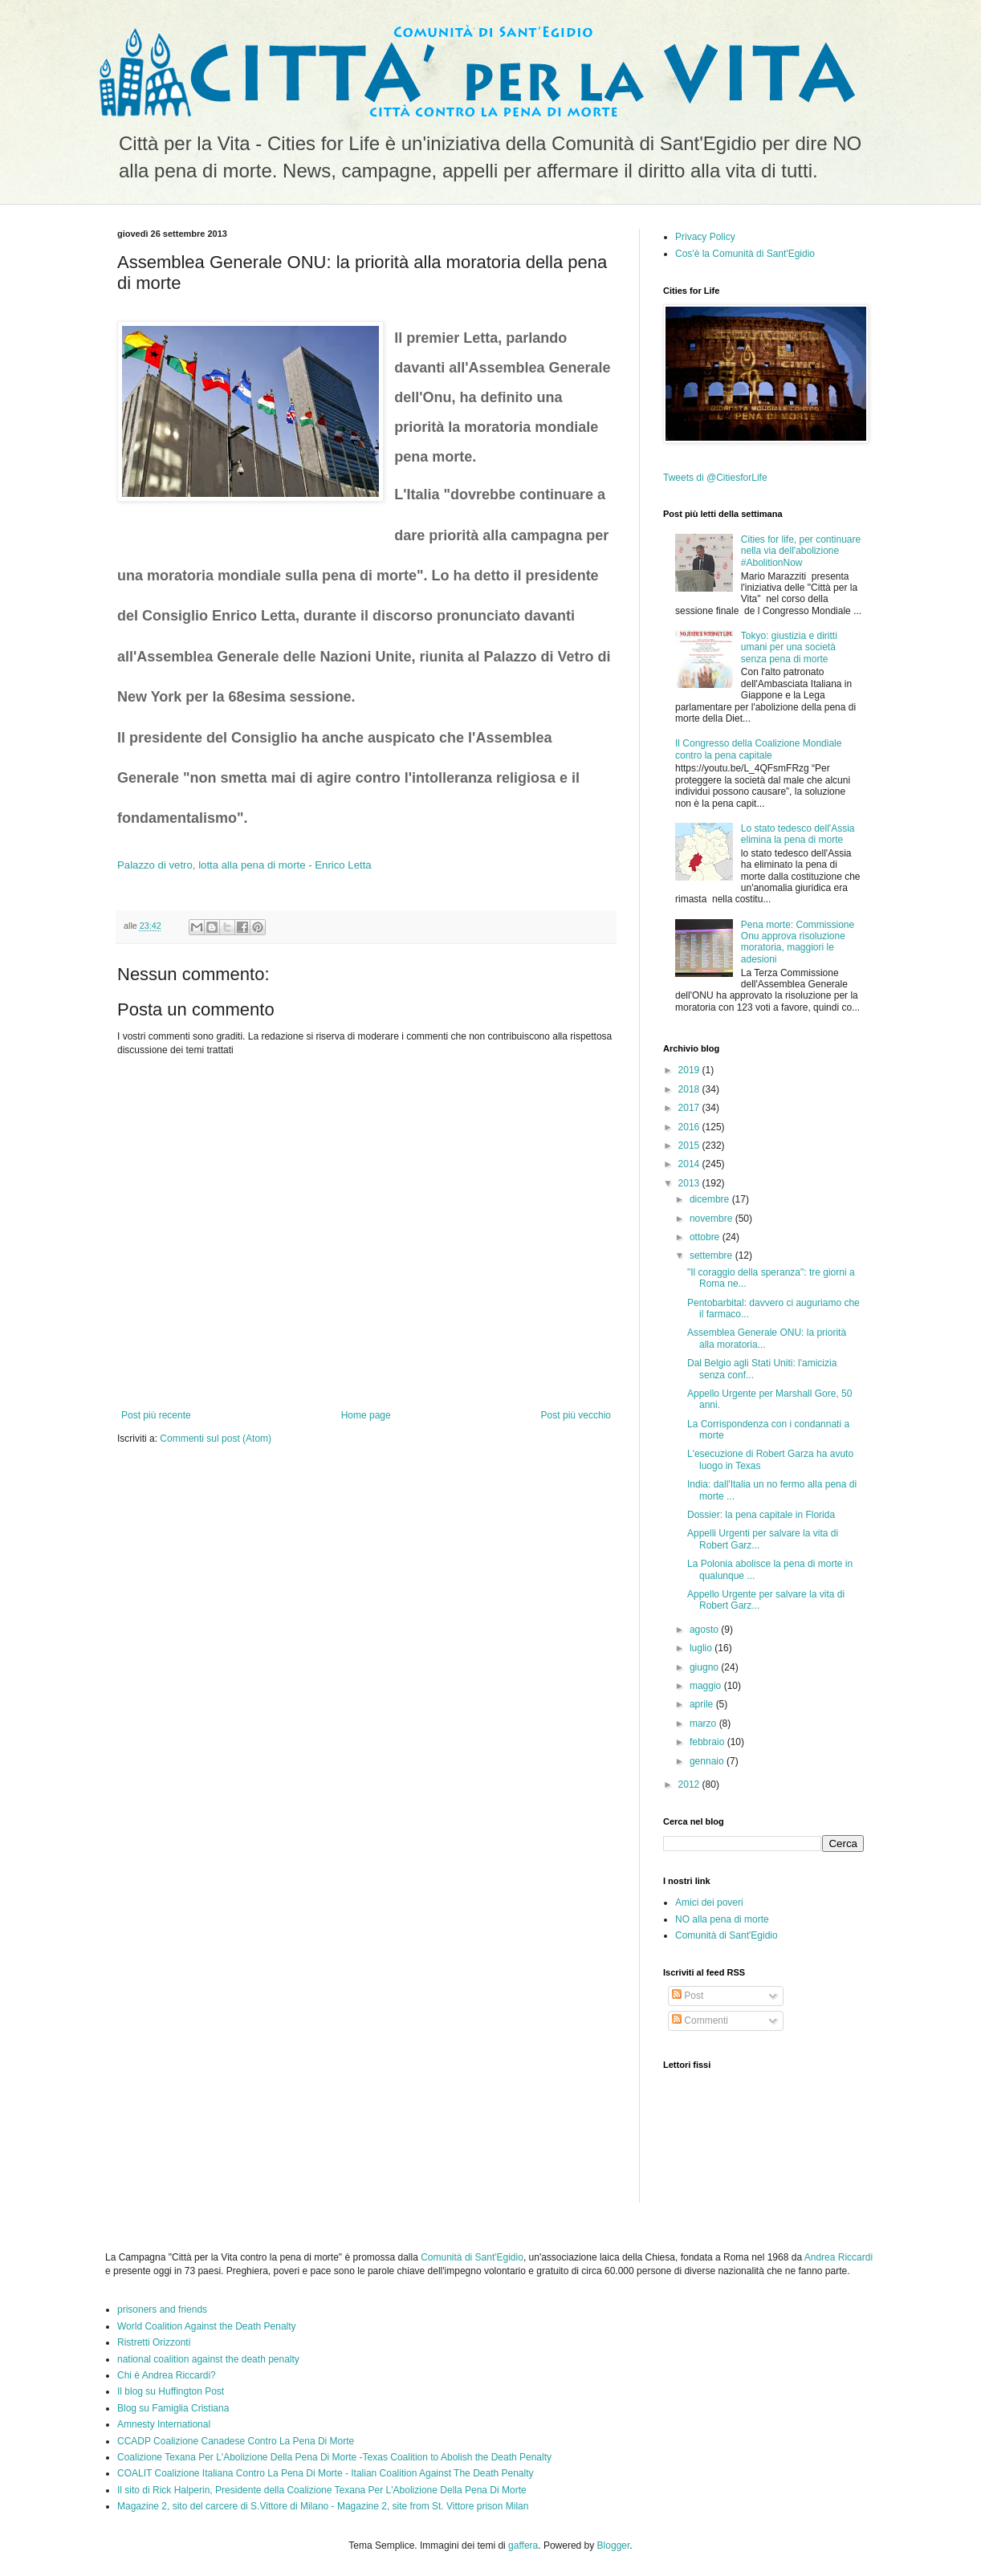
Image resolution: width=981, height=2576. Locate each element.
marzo (704, 1723)
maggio (707, 1685)
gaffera (523, 2545)
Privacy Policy (705, 236)
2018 (690, 1089)
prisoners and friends (162, 2309)
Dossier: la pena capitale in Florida (761, 1514)
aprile (703, 1704)
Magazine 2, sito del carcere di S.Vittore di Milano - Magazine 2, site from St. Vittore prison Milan (322, 2506)
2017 (690, 1107)
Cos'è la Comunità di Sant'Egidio (745, 253)
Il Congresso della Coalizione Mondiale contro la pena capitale (758, 749)
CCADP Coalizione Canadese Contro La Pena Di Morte (235, 2441)
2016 (690, 1127)
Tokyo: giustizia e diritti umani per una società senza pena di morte (789, 647)
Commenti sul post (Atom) (215, 1438)
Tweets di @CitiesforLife (715, 477)
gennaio (708, 1761)
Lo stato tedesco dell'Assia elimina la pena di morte (798, 834)
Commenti (700, 2020)
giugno (705, 1667)
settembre (712, 1255)
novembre (712, 1218)
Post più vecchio (576, 1415)
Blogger (613, 2545)
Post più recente (156, 1415)
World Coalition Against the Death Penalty (206, 2326)
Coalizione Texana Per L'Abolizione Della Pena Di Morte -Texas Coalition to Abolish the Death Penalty (334, 2457)
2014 (690, 1164)
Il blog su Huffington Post (170, 2391)
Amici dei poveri (709, 1902)
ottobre (706, 1237)
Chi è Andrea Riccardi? (166, 2375)
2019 (690, 1070)
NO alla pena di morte (722, 1919)
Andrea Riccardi (838, 2257)
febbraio (708, 1742)
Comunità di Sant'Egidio (726, 1935)
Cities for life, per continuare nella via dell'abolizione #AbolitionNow (801, 551)
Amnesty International (163, 2424)
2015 (690, 1145)
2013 (690, 1183)
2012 (690, 1784)
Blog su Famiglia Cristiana (173, 2408)
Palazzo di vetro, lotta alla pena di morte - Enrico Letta (244, 865)
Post (687, 1995)
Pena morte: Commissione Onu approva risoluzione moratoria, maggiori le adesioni (797, 942)
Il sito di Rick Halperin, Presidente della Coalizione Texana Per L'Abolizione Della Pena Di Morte (322, 2490)
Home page (366, 1415)
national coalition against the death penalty (208, 2359)
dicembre (711, 1199)
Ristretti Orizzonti (153, 2342)
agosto (705, 1629)
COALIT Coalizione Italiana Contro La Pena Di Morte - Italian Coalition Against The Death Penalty (325, 2473)
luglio (702, 1648)
